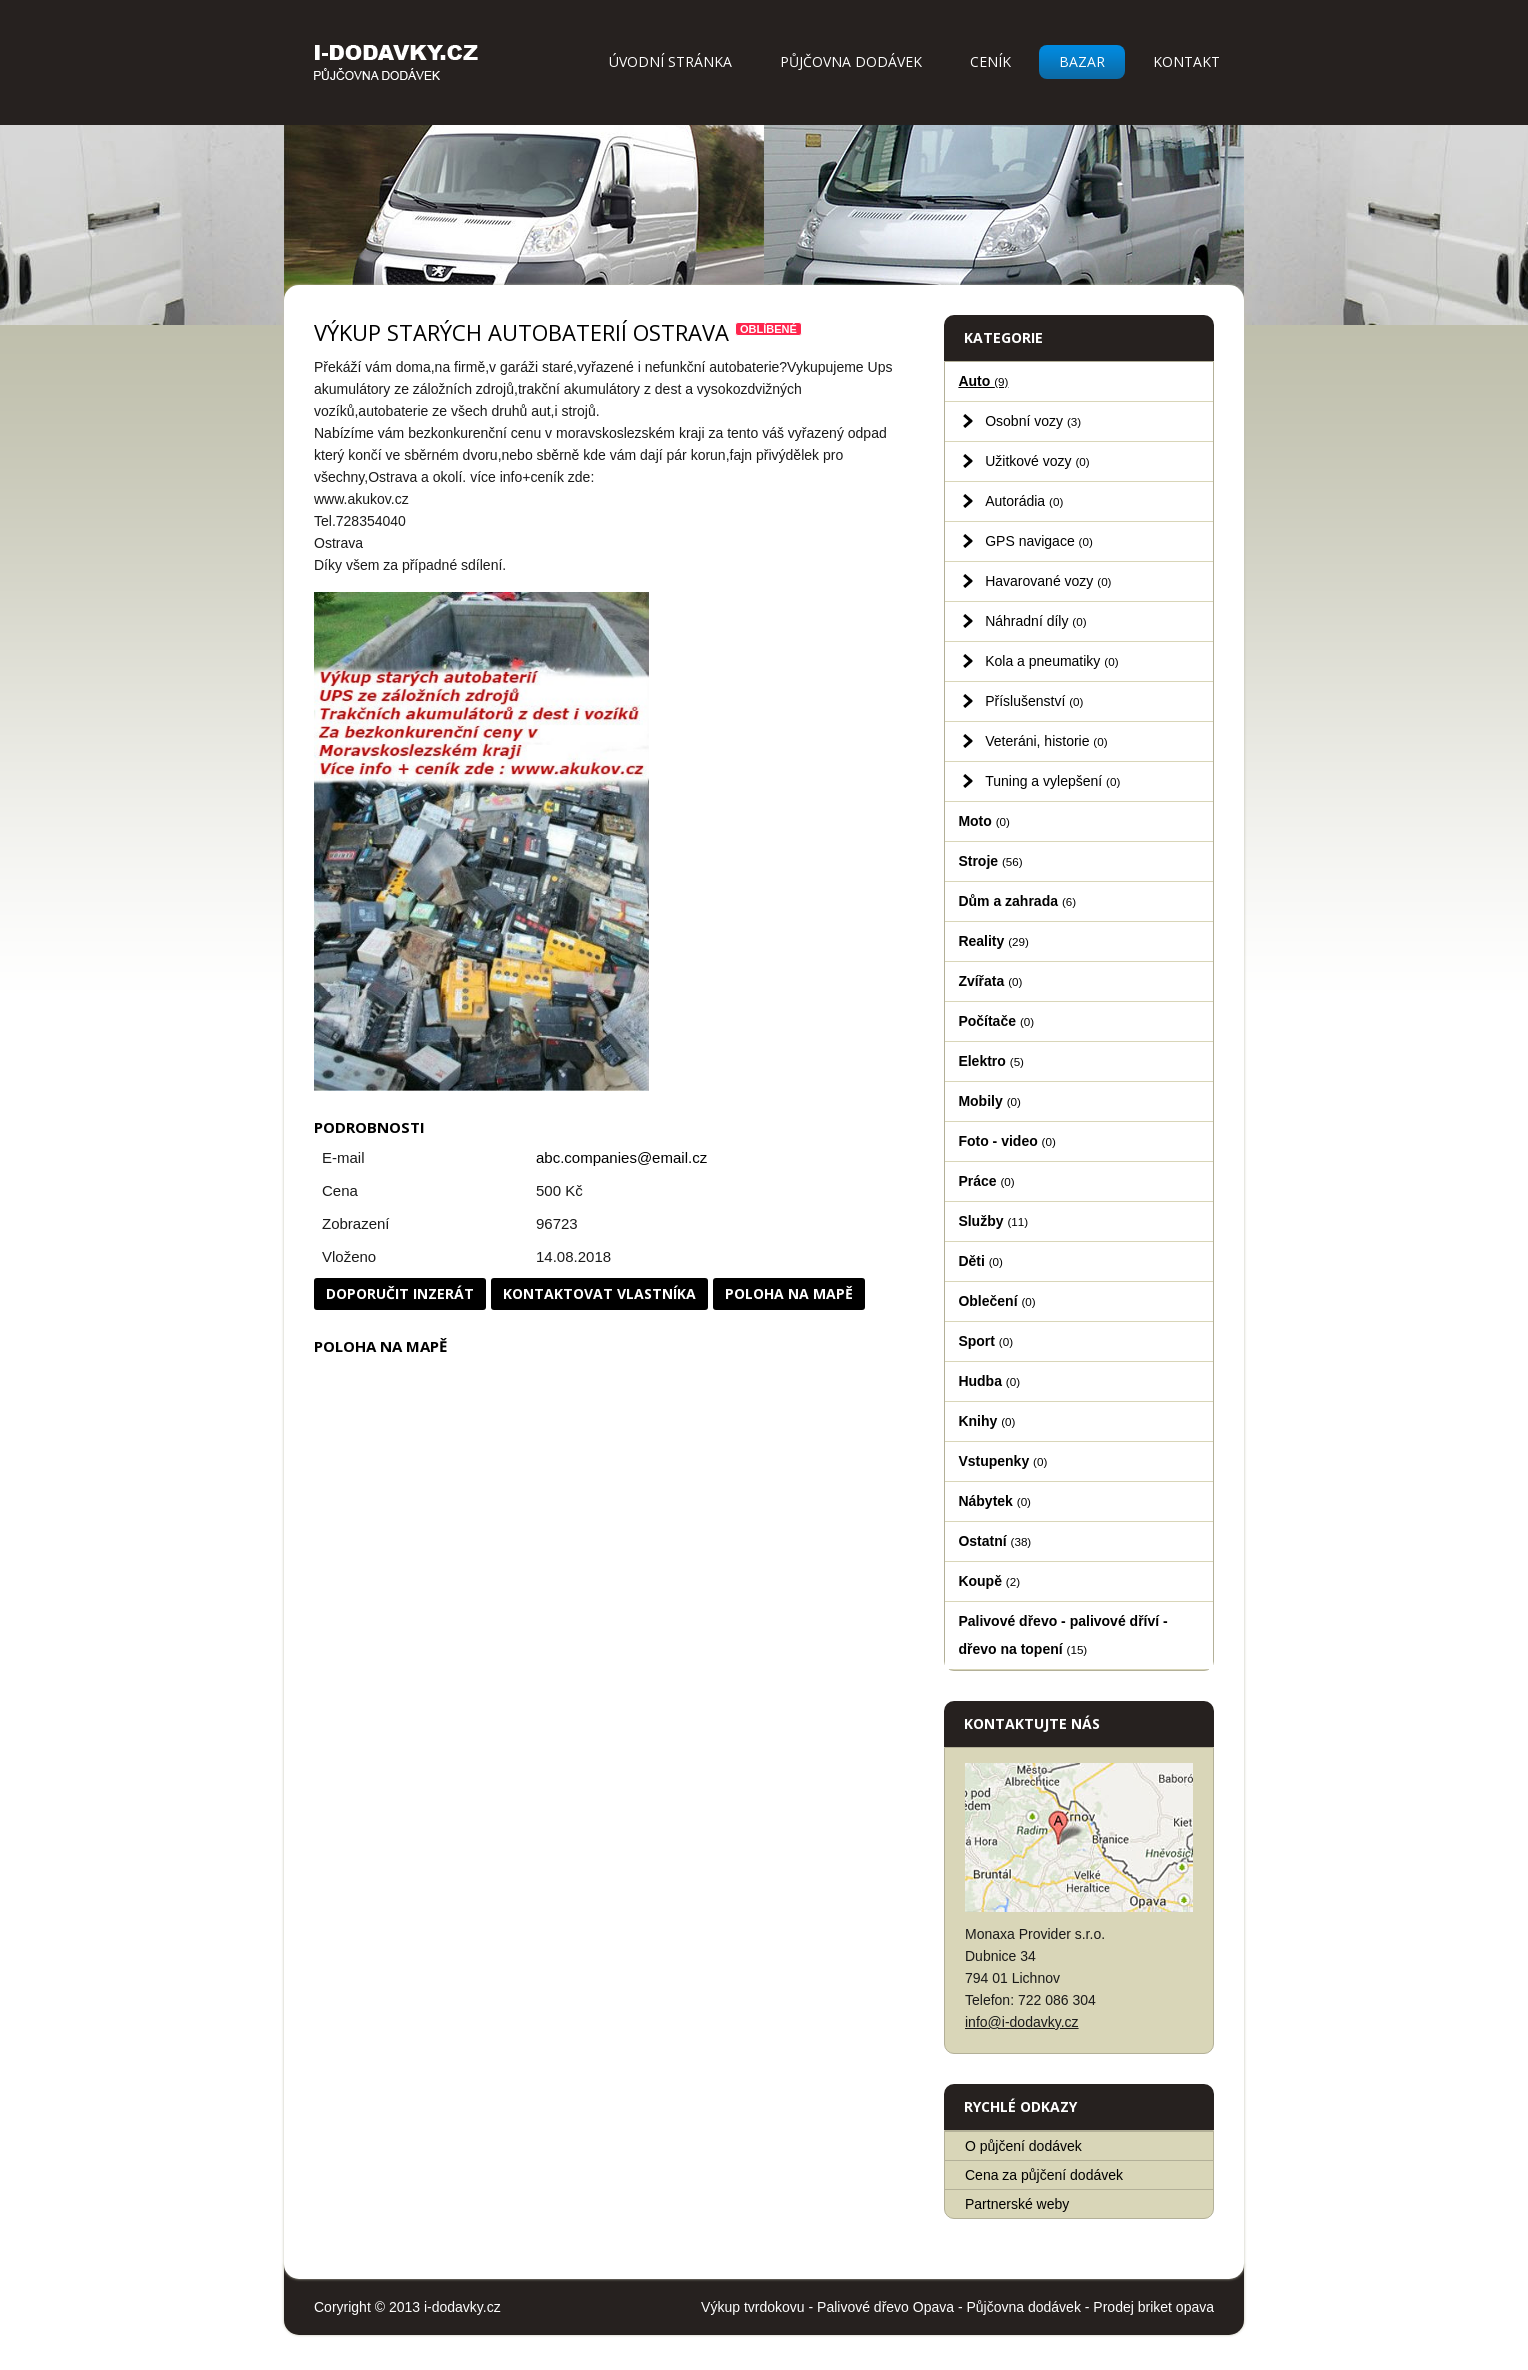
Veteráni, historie (1046, 741)
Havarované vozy (1048, 581)
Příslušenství (1034, 701)
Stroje (990, 861)
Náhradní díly (1035, 621)
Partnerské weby (1017, 2204)
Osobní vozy (1033, 421)
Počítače (996, 1021)
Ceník (990, 61)
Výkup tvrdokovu (753, 2307)
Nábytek (994, 1501)
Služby (993, 1221)
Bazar (1082, 61)
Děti (980, 1261)
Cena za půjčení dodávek (1044, 2175)
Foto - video (1006, 1141)
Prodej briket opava (1153, 2307)
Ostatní (994, 1541)
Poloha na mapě (789, 1293)
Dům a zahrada (1017, 901)
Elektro (991, 1061)
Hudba (989, 1381)
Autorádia (1024, 501)
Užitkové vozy (1037, 461)
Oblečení (996, 1301)
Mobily (989, 1101)
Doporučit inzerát (400, 1293)
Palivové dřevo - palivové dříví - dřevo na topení (1062, 1635)
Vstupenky (1002, 1461)
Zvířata (990, 981)
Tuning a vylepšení (1052, 781)
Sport (985, 1341)
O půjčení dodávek (1023, 2146)
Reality (993, 941)
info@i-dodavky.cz (1022, 2022)
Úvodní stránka (670, 61)
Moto (984, 821)
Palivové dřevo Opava (885, 2307)
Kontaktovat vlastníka (599, 1293)
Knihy (986, 1421)
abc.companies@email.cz (621, 1157)
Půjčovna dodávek (851, 61)
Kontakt (1186, 61)
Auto (983, 381)
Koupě (989, 1581)
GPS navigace (1039, 541)
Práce (986, 1181)
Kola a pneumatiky (1051, 661)
